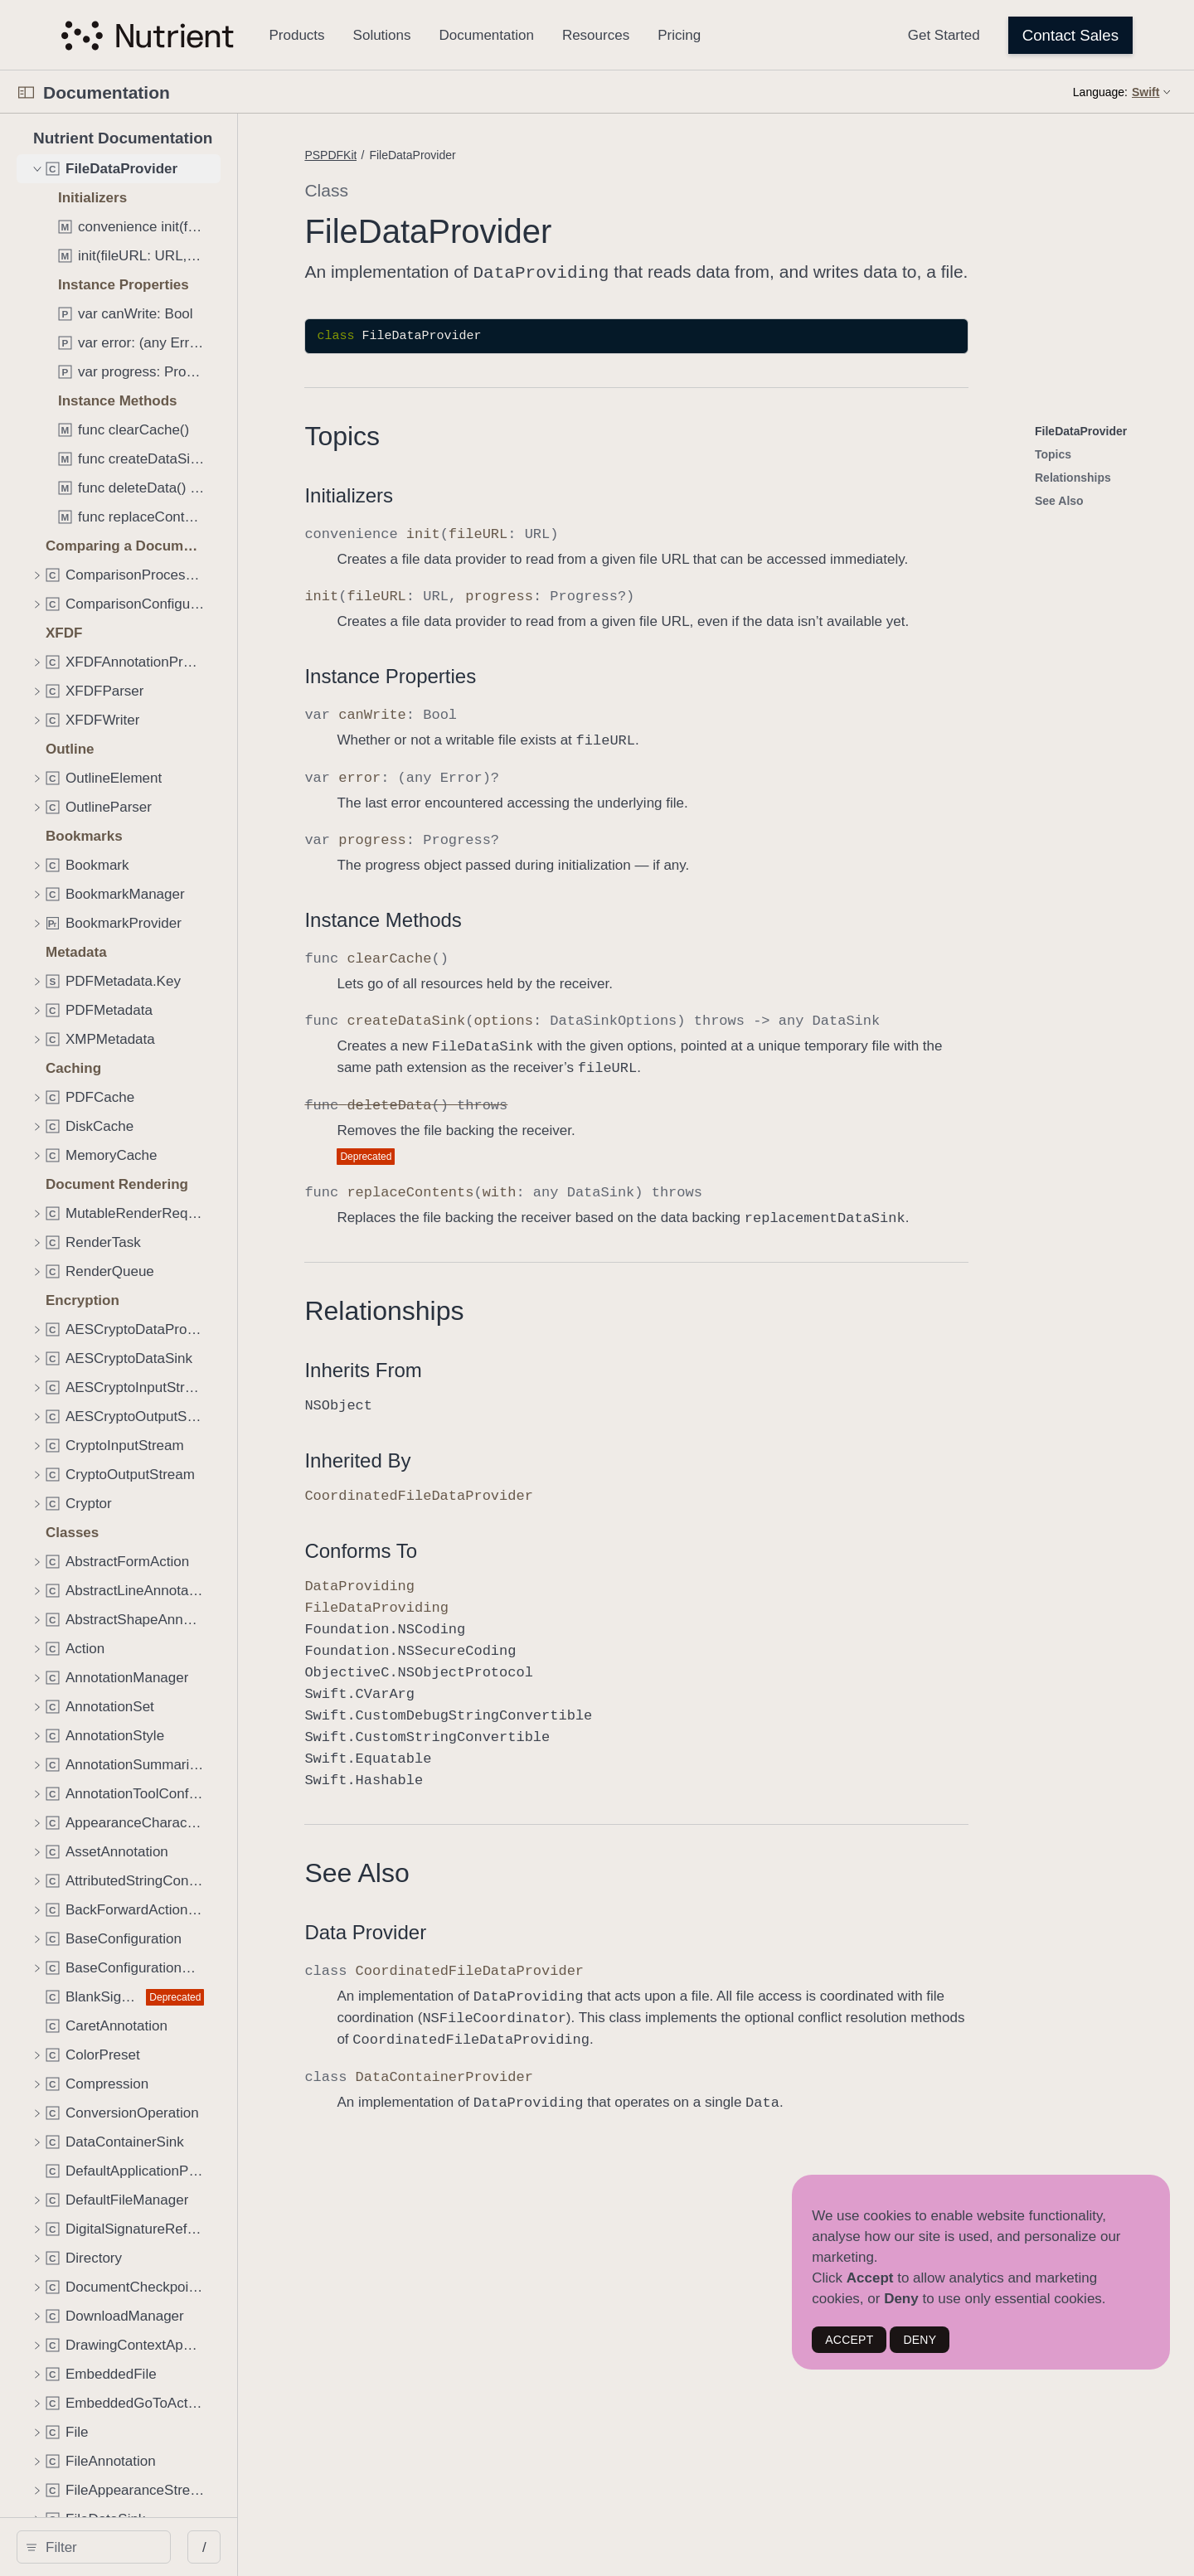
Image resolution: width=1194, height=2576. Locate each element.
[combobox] (159, 2547)
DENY (919, 2339)
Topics (474, 434)
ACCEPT (849, 2339)
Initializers (480, 494)
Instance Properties (522, 674)
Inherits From (494, 1368)
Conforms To (492, 1549)
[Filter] (159, 2547)
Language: (1100, 92)
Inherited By (489, 1459)
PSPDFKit (462, 155)
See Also (488, 1871)
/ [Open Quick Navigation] (325, 2547)
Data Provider (497, 1930)
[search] (154, 2547)
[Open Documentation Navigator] (26, 92)
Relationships (515, 1309)
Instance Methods (514, 918)
